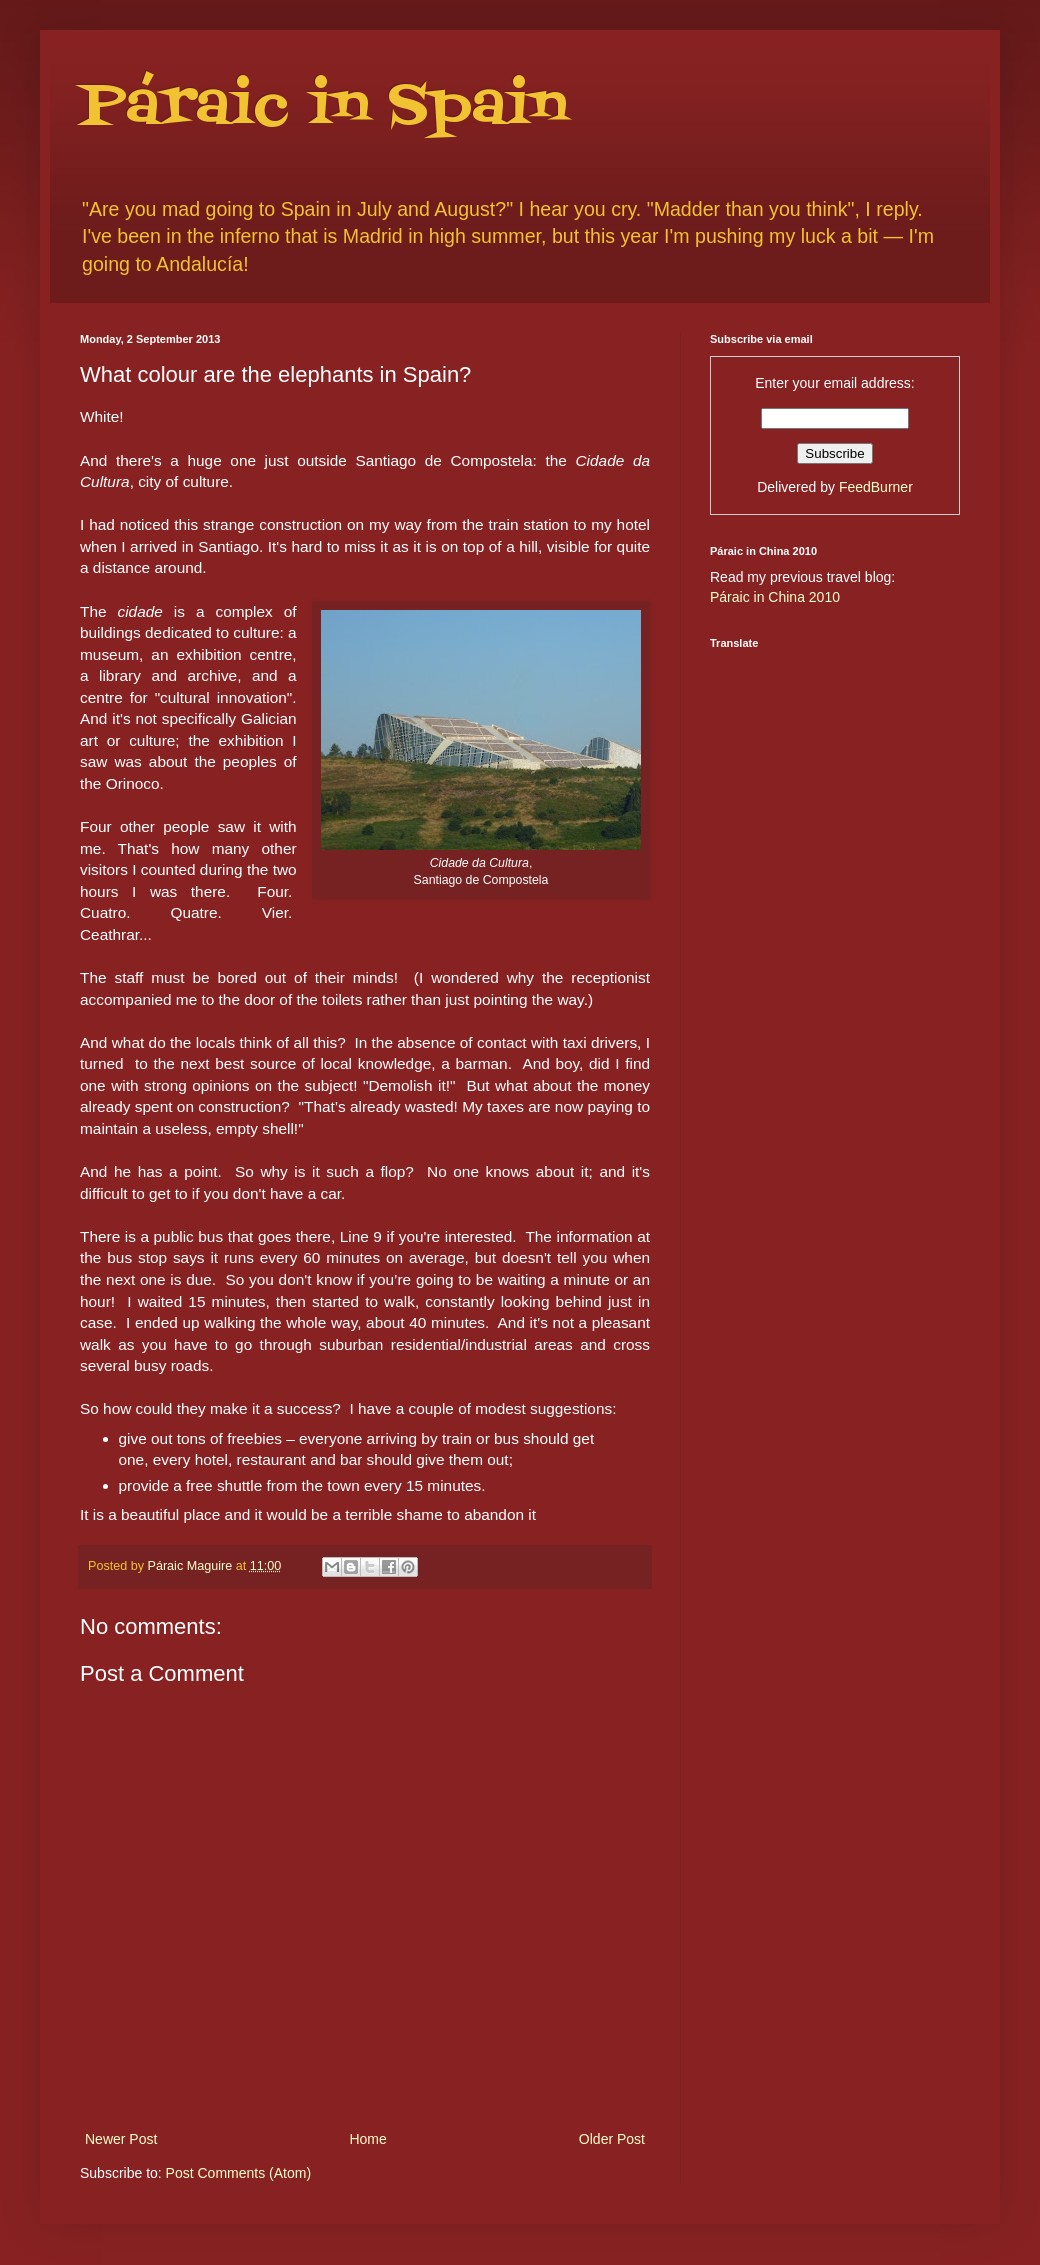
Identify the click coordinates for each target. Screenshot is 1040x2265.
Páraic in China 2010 (775, 597)
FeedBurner (876, 487)
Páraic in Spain (323, 107)
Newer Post (121, 2139)
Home (367, 2139)
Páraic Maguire (192, 1566)
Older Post (612, 2139)
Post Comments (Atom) (238, 2173)
